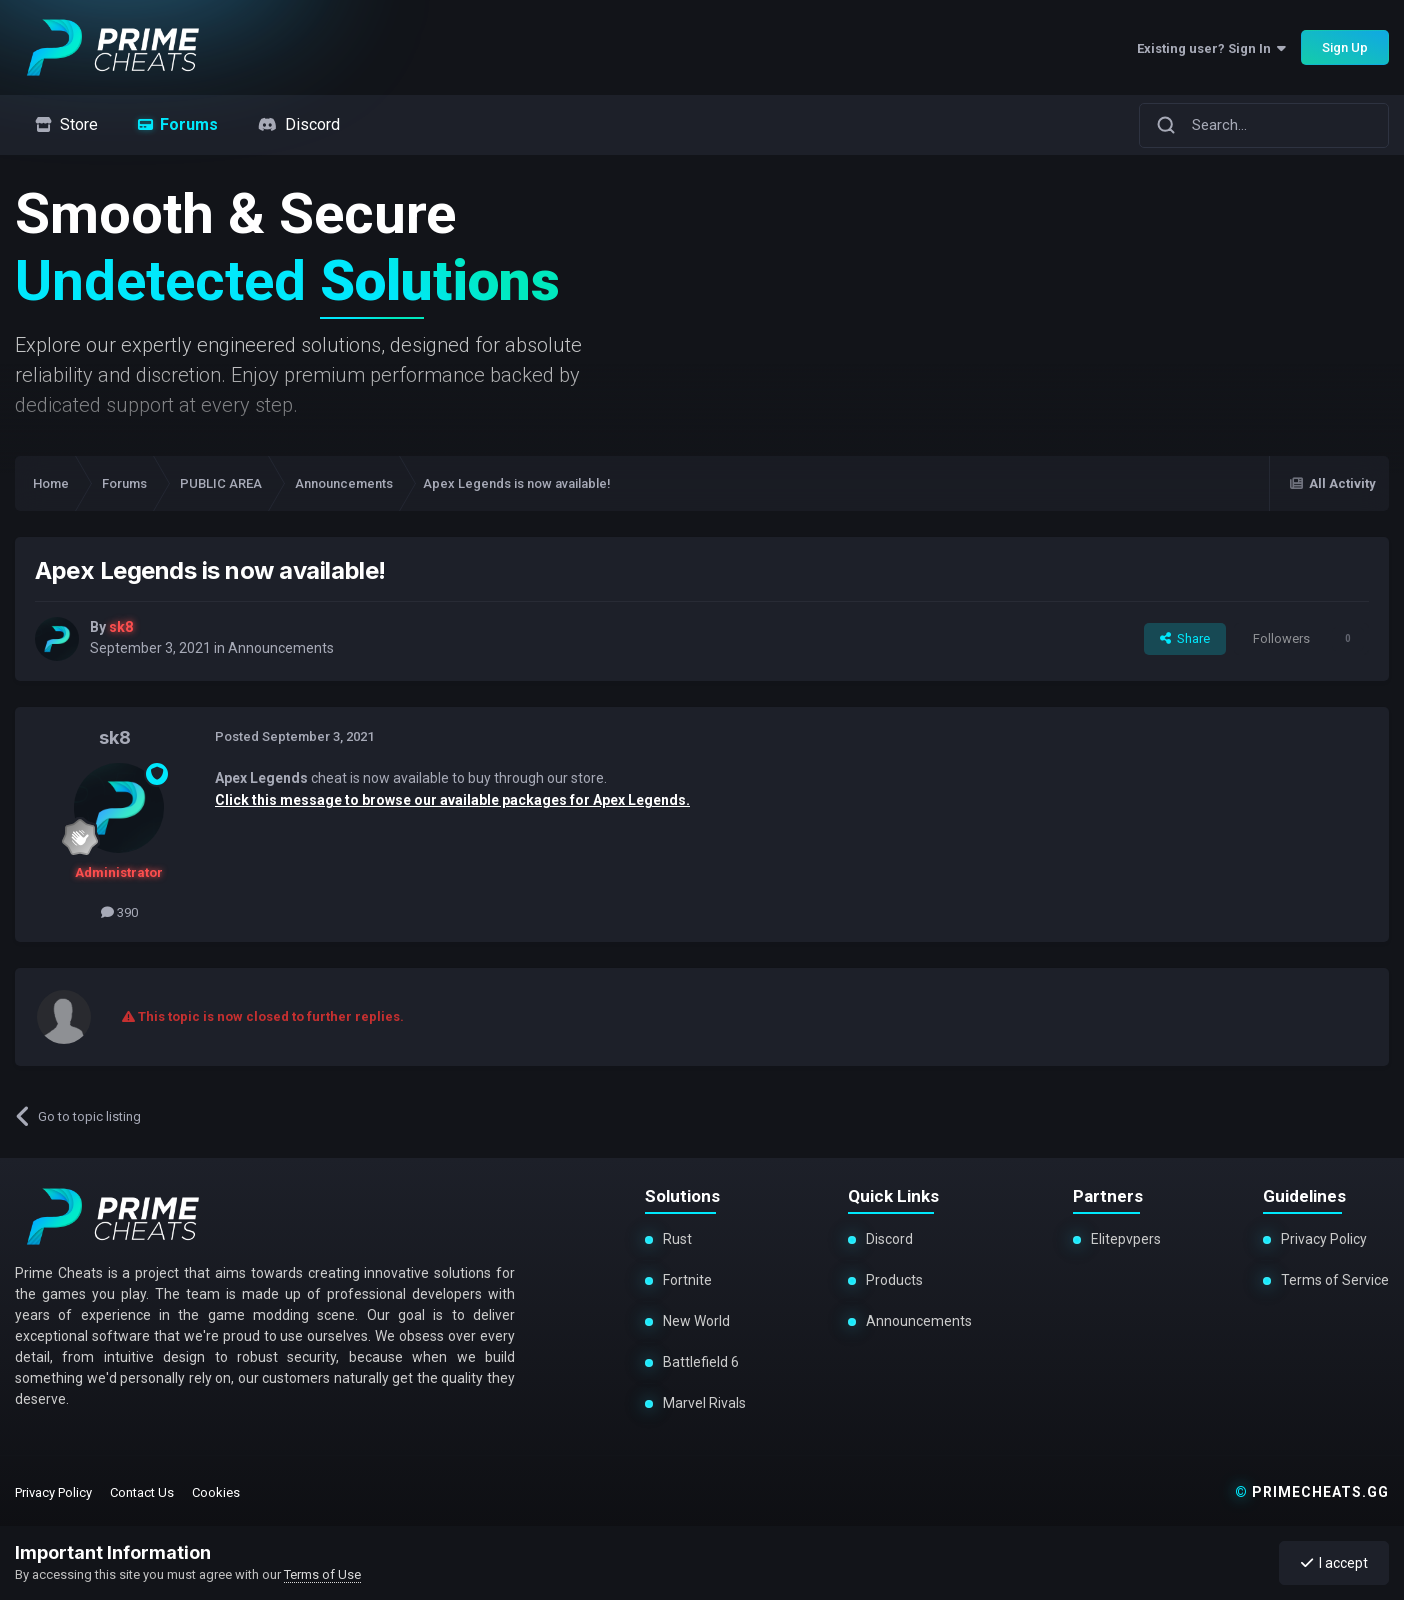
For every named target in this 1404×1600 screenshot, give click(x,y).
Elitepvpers (1126, 1239)
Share (1185, 638)
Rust (677, 1239)
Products (894, 1280)
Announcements (281, 648)
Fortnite (687, 1280)
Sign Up (1345, 47)
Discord (889, 1239)
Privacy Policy (1324, 1239)
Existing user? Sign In (1211, 48)
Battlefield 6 (701, 1362)
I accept (1334, 1563)
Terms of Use (322, 1574)
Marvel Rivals (703, 1403)
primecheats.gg (1312, 1492)
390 (119, 912)
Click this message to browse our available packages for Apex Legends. (452, 800)
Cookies (216, 1492)
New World (696, 1321)
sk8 (115, 737)
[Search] (1166, 125)
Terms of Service (1335, 1280)
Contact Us (142, 1492)
